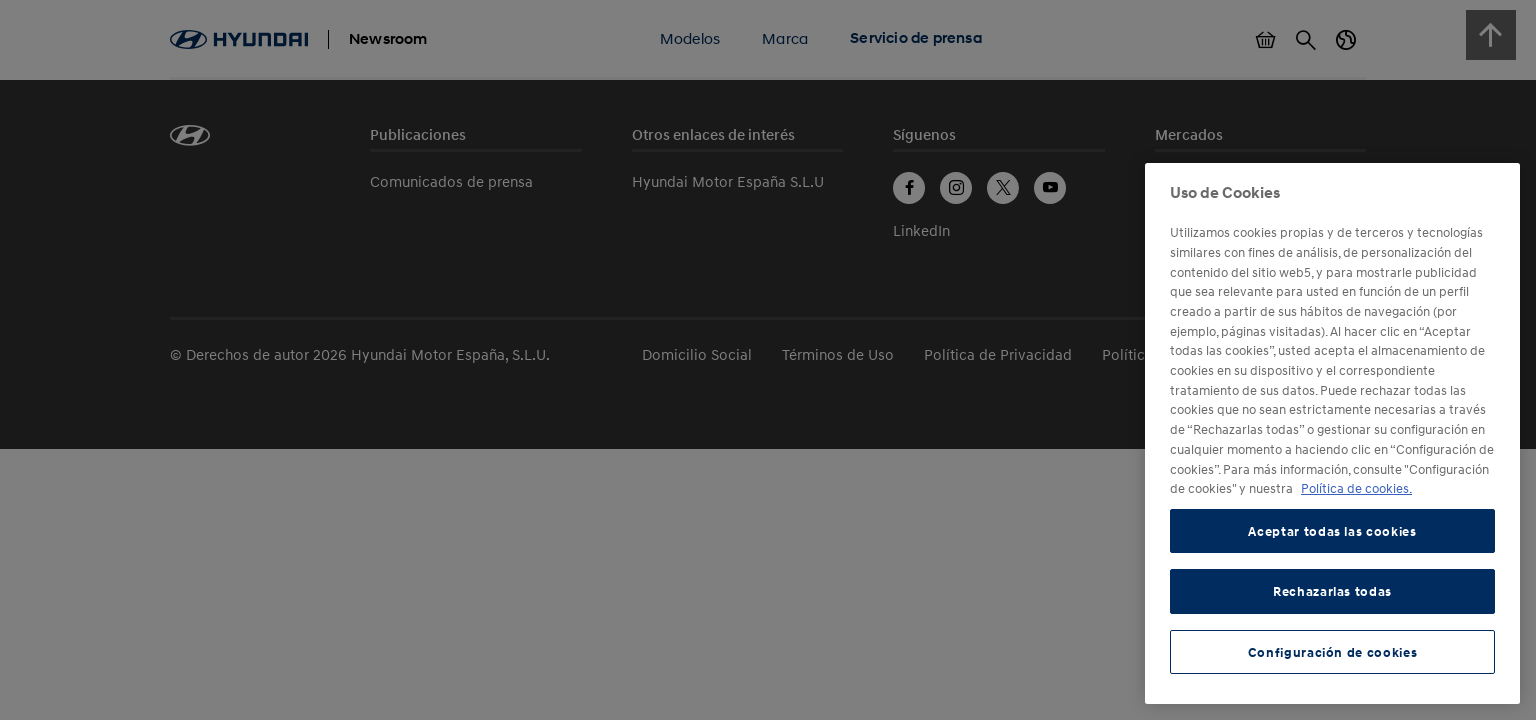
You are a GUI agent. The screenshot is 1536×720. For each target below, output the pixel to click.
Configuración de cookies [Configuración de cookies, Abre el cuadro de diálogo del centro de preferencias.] (1333, 652)
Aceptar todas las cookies (1332, 531)
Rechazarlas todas (1332, 591)
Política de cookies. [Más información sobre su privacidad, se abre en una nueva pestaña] (1356, 488)
